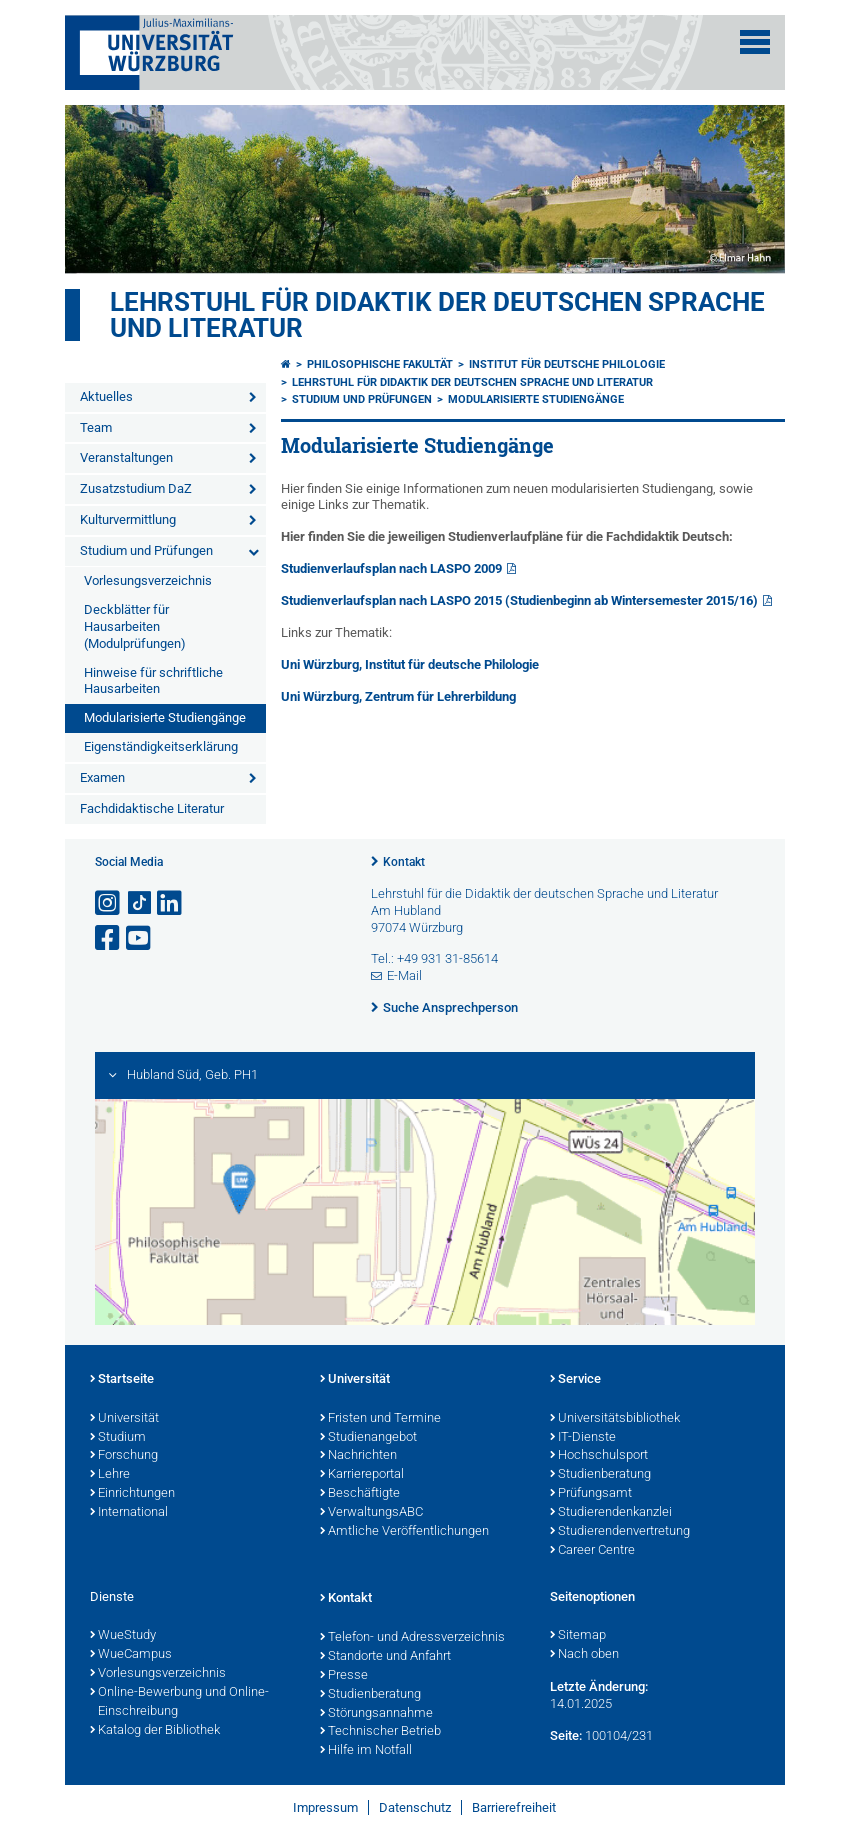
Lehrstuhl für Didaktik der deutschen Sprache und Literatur (437, 315)
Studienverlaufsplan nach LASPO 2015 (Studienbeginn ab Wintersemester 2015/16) (519, 600)
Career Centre (592, 1551)
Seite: (566, 1735)
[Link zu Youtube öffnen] (140, 938)
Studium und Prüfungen (146, 550)
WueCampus (131, 1655)
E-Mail (404, 975)
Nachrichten (358, 1456)
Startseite (122, 1380)
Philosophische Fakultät (380, 364)
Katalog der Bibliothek (155, 1731)
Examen (102, 777)
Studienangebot (368, 1438)
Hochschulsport (599, 1456)
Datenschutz (415, 1807)
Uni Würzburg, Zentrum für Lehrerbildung (398, 696)
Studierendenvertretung (620, 1532)
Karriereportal (362, 1475)
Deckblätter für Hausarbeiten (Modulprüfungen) (135, 626)
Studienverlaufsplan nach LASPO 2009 (391, 568)
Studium (118, 1438)
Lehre (110, 1475)
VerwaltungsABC (371, 1513)
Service (575, 1380)
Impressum (325, 1807)
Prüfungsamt (591, 1494)
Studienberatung (600, 1475)
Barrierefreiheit (514, 1807)
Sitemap (578, 1636)
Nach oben (584, 1655)
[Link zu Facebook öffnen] (109, 938)
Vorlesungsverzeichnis (148, 580)
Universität (124, 1419)
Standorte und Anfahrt (385, 1657)
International (129, 1513)
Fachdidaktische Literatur (152, 808)
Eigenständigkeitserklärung (161, 746)
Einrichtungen (132, 1494)
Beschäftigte (360, 1494)
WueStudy (123, 1636)
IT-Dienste (583, 1438)
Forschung (124, 1456)
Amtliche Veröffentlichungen (404, 1532)
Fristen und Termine (380, 1419)
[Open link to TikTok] (140, 903)
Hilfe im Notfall (366, 1751)
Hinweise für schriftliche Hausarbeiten (153, 681)
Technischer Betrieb (380, 1732)
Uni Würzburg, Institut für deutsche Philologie (410, 664)
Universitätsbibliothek (615, 1419)
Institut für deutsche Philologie (567, 364)
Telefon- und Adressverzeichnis (412, 1638)
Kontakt (404, 862)
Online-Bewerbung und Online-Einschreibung (179, 1702)
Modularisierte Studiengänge (165, 717)
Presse (344, 1676)
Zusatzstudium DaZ (136, 488)
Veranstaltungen (126, 457)
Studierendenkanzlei (611, 1513)
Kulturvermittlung (128, 519)
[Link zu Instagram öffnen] (109, 903)
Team (96, 427)
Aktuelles (106, 396)
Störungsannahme (376, 1714)
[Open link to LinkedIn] (171, 903)
